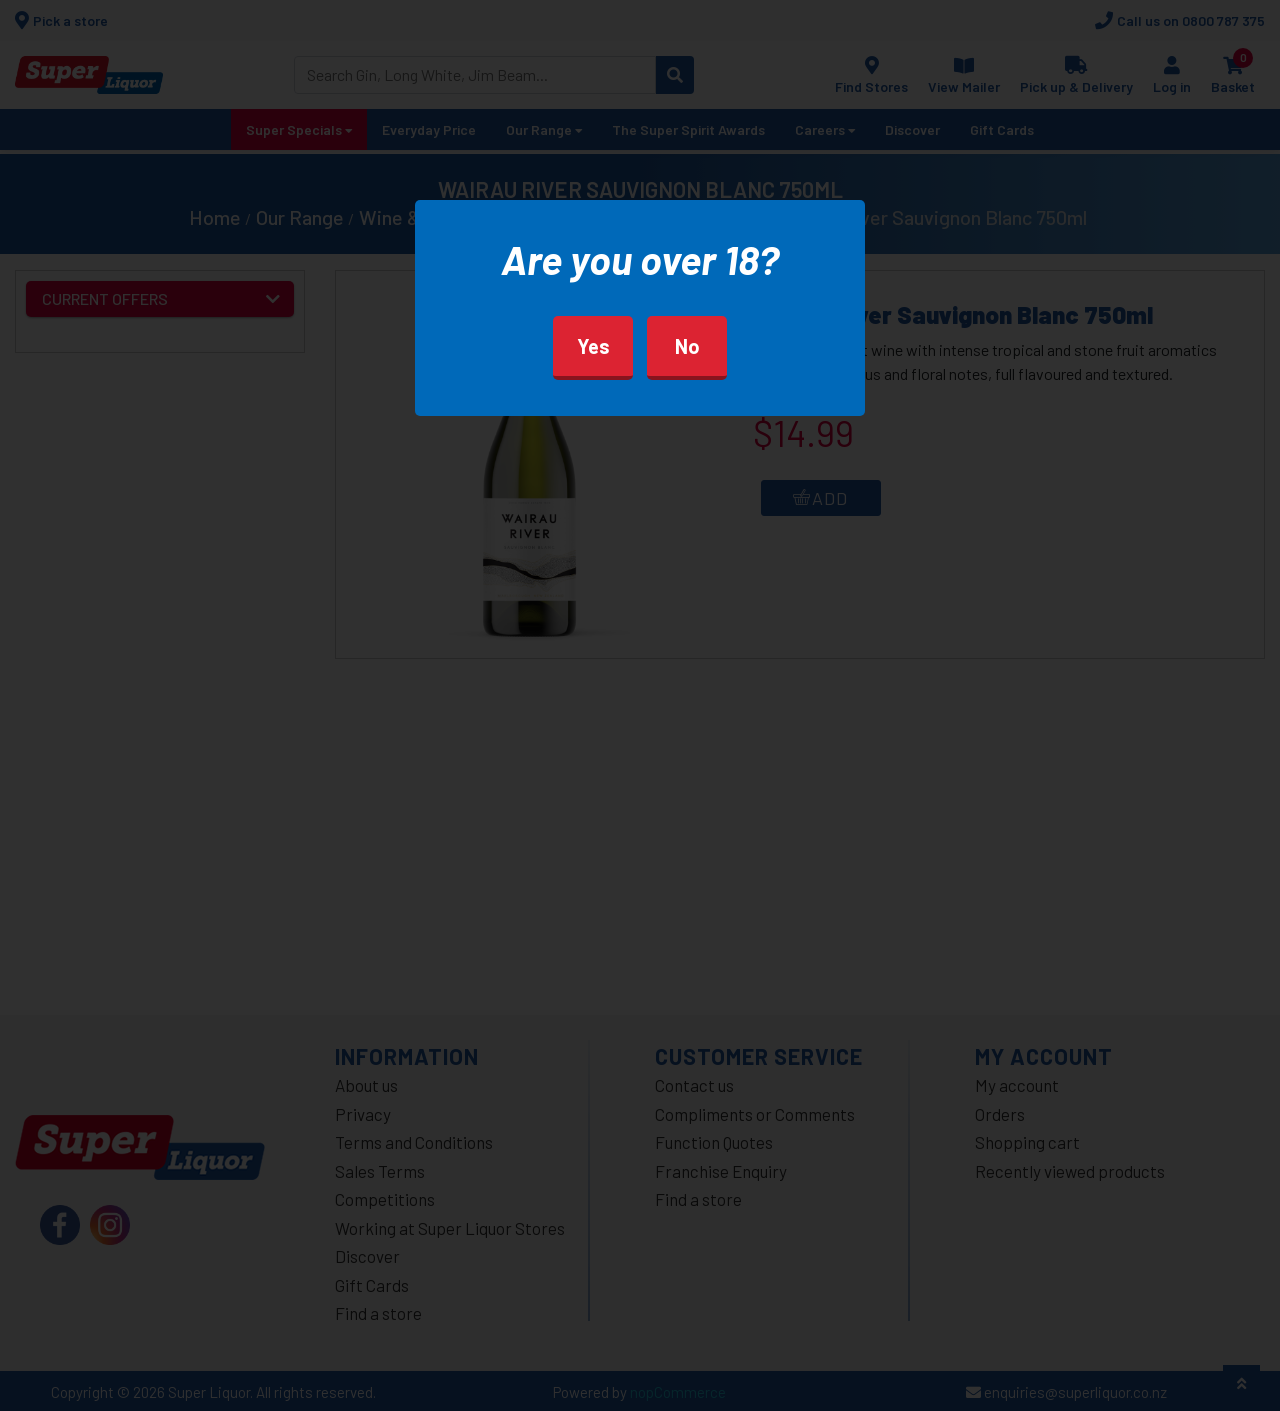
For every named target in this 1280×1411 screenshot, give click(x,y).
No (687, 346)
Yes (593, 346)
